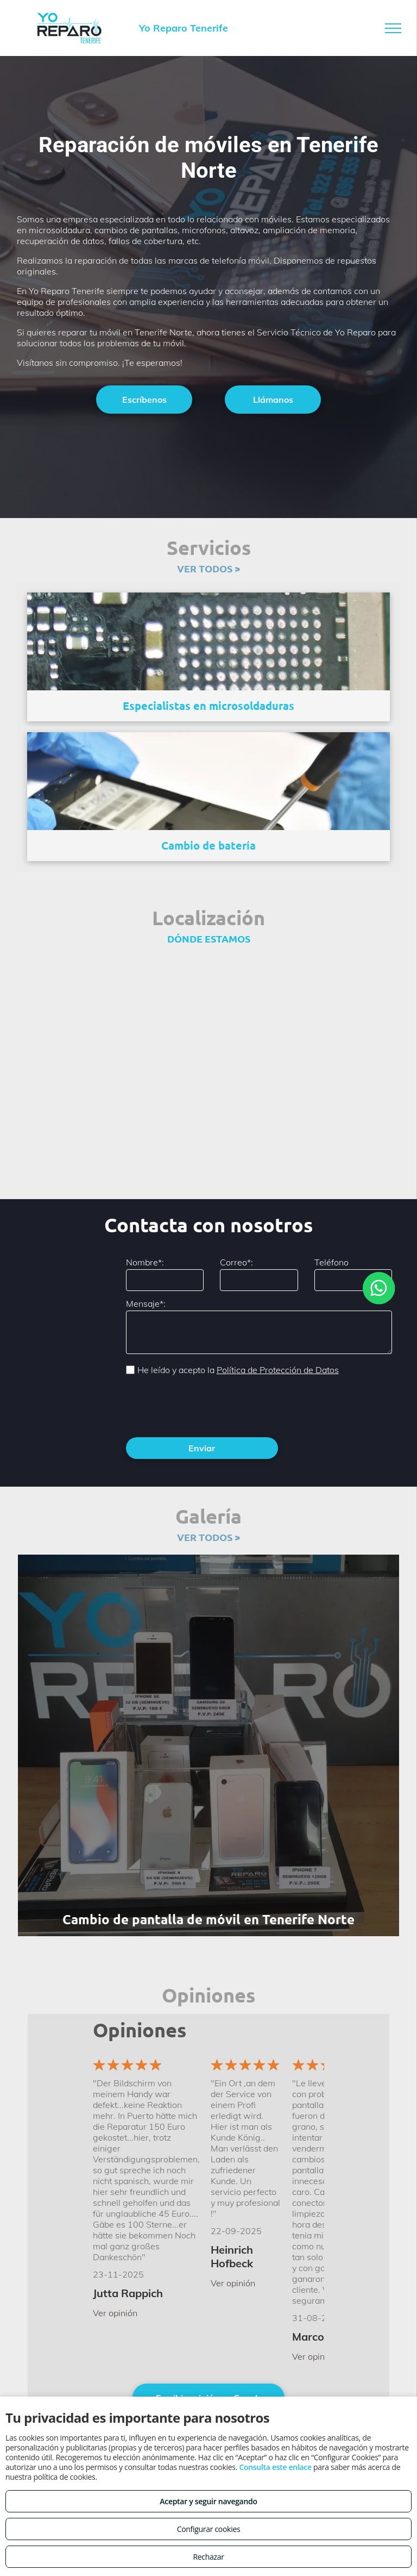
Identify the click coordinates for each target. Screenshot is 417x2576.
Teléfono (331, 1262)
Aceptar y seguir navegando (208, 2501)
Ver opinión (115, 2312)
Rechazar (208, 2557)
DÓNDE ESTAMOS (208, 938)
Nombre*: (145, 1262)
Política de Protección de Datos (278, 1369)
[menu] (393, 28)
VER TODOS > (208, 568)
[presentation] (208, 1405)
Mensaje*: (146, 1303)
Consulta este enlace (275, 2467)
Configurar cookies (209, 2529)
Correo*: (236, 1262)
